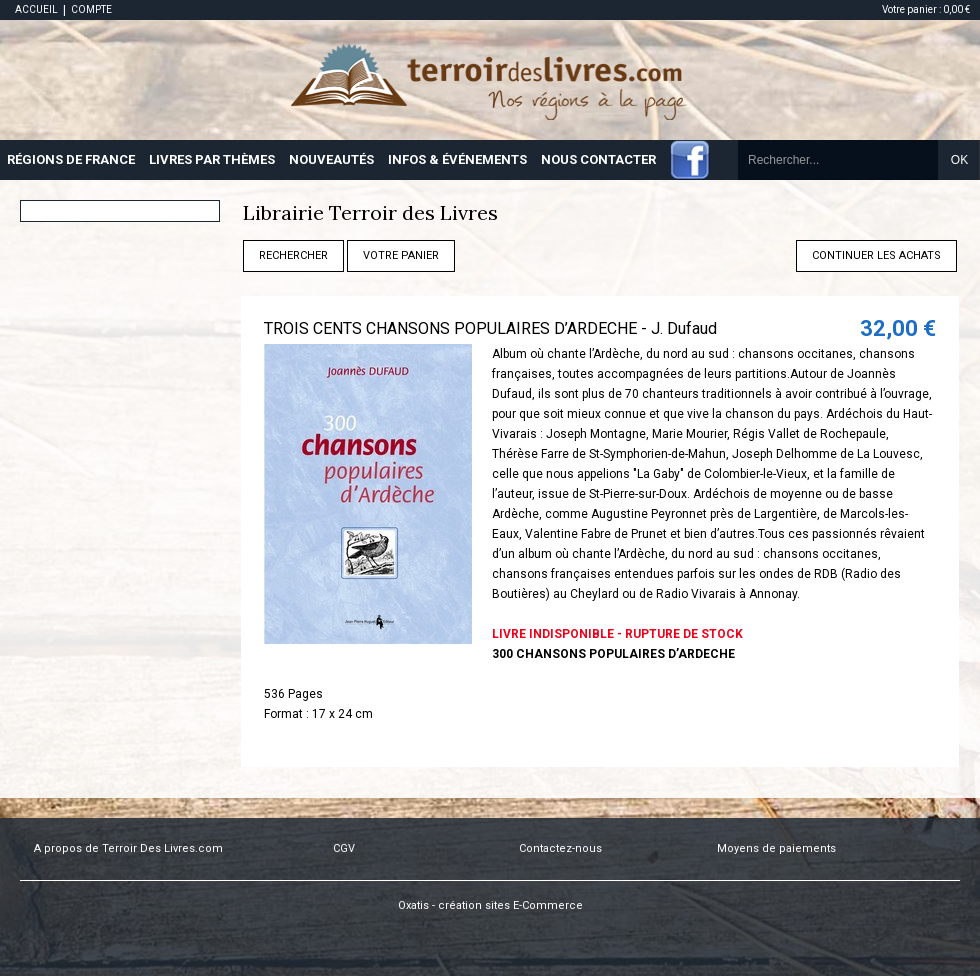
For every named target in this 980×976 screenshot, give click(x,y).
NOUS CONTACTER (598, 159)
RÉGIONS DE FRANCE (71, 159)
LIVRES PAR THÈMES (212, 159)
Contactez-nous (560, 848)
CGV (344, 848)
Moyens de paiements (776, 848)
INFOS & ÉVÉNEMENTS (457, 159)
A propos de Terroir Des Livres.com (128, 848)
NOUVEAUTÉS (331, 159)
